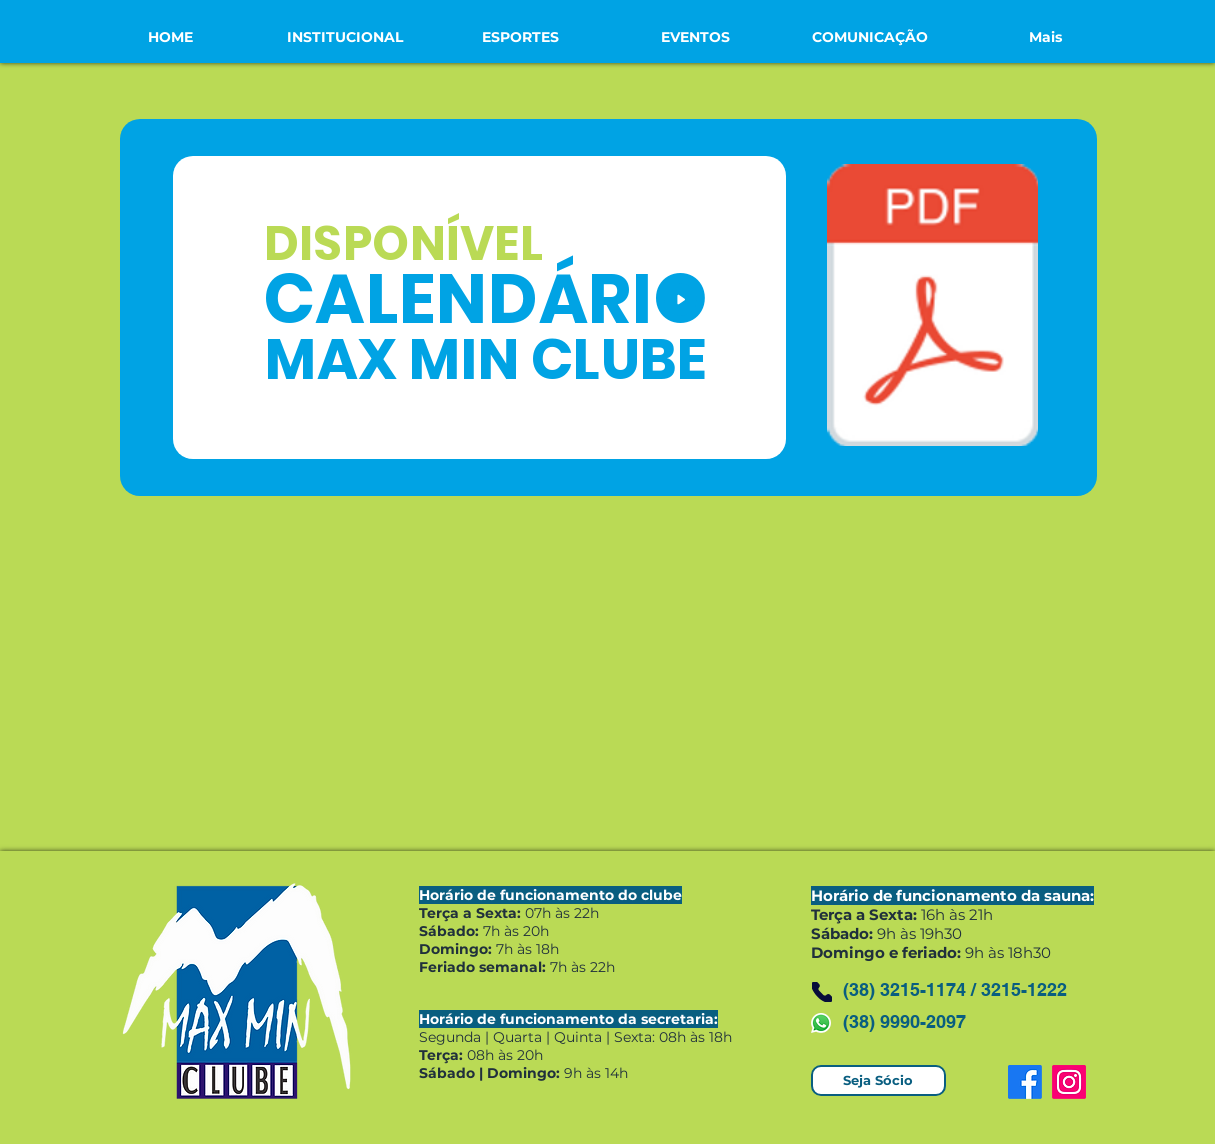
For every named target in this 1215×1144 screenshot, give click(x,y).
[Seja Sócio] (878, 1080)
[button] (345, 37)
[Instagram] (1069, 1082)
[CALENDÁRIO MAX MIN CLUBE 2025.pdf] (932, 307)
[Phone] (822, 992)
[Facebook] (1025, 1082)
